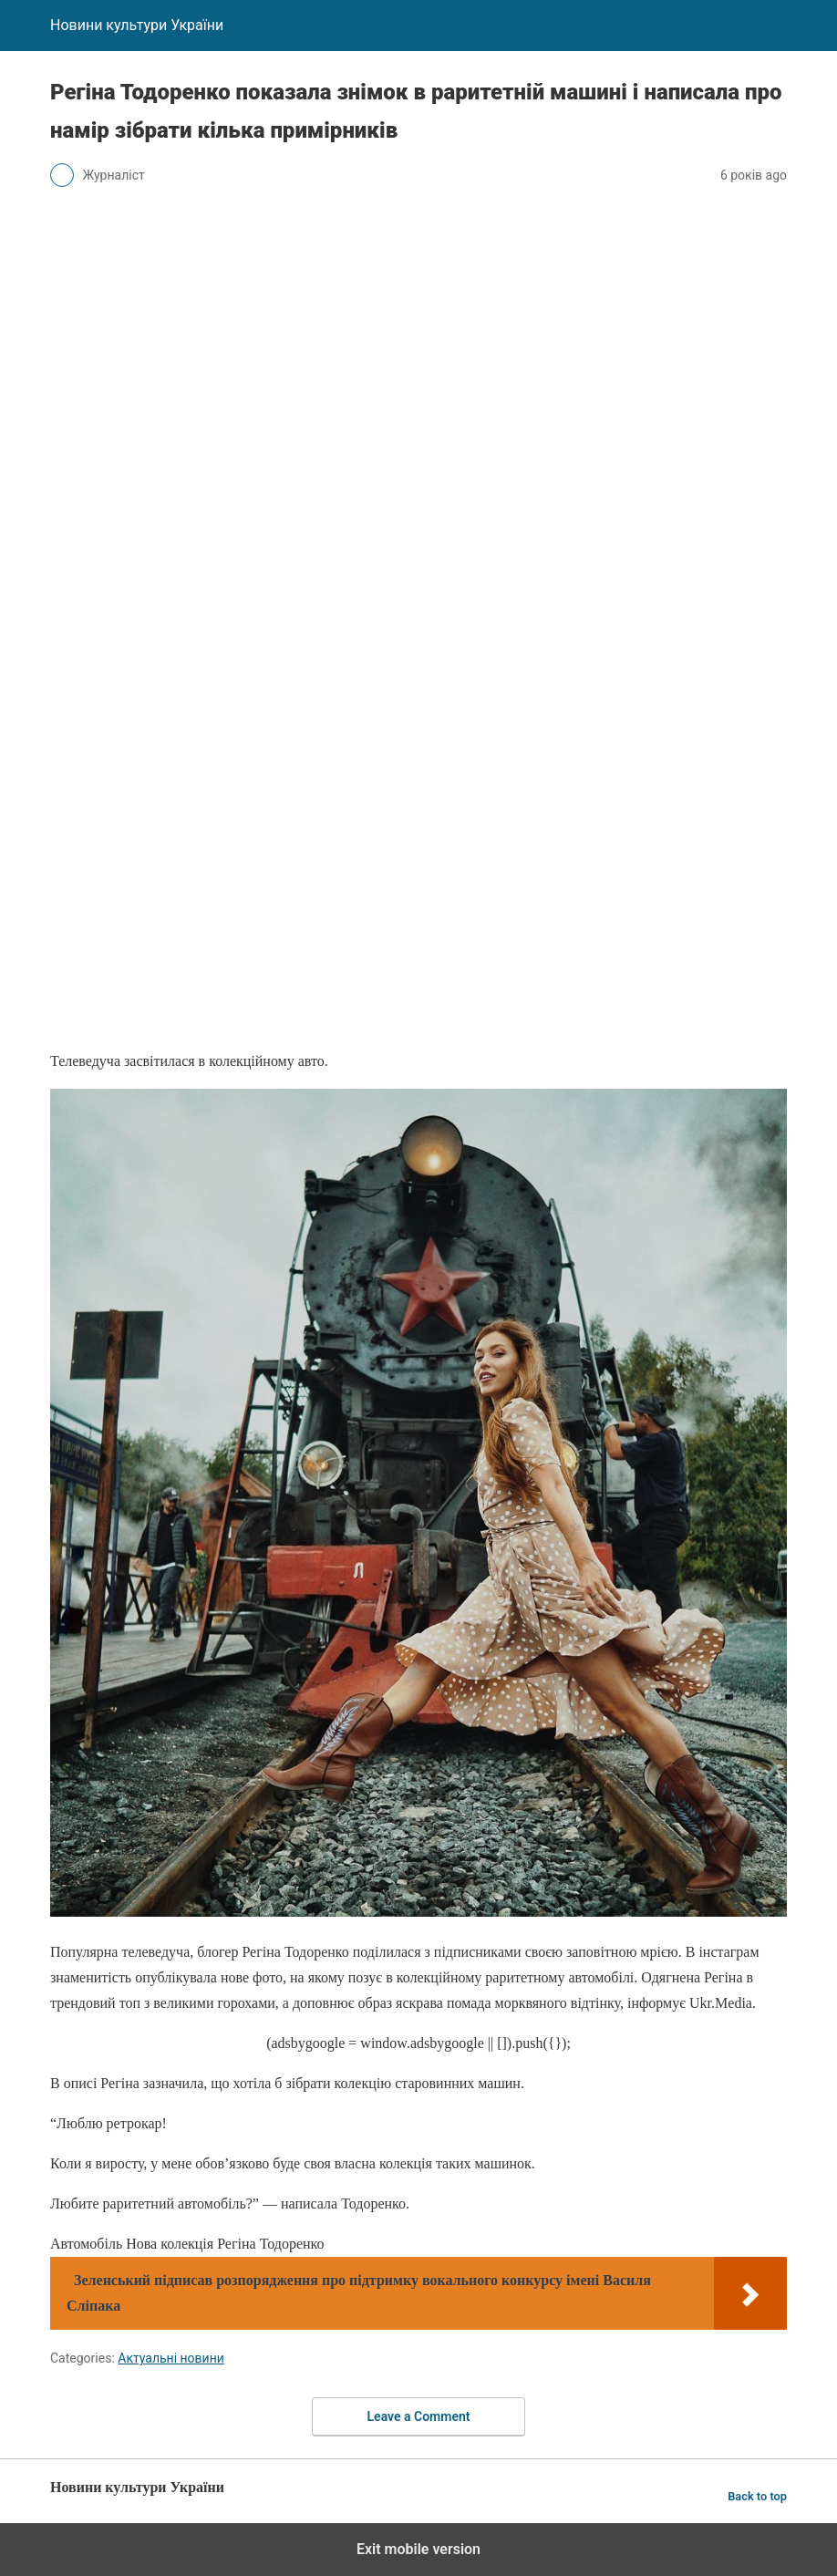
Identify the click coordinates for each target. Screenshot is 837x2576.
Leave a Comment (418, 2416)
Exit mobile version (418, 2549)
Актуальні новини (171, 2358)
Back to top (757, 2496)
